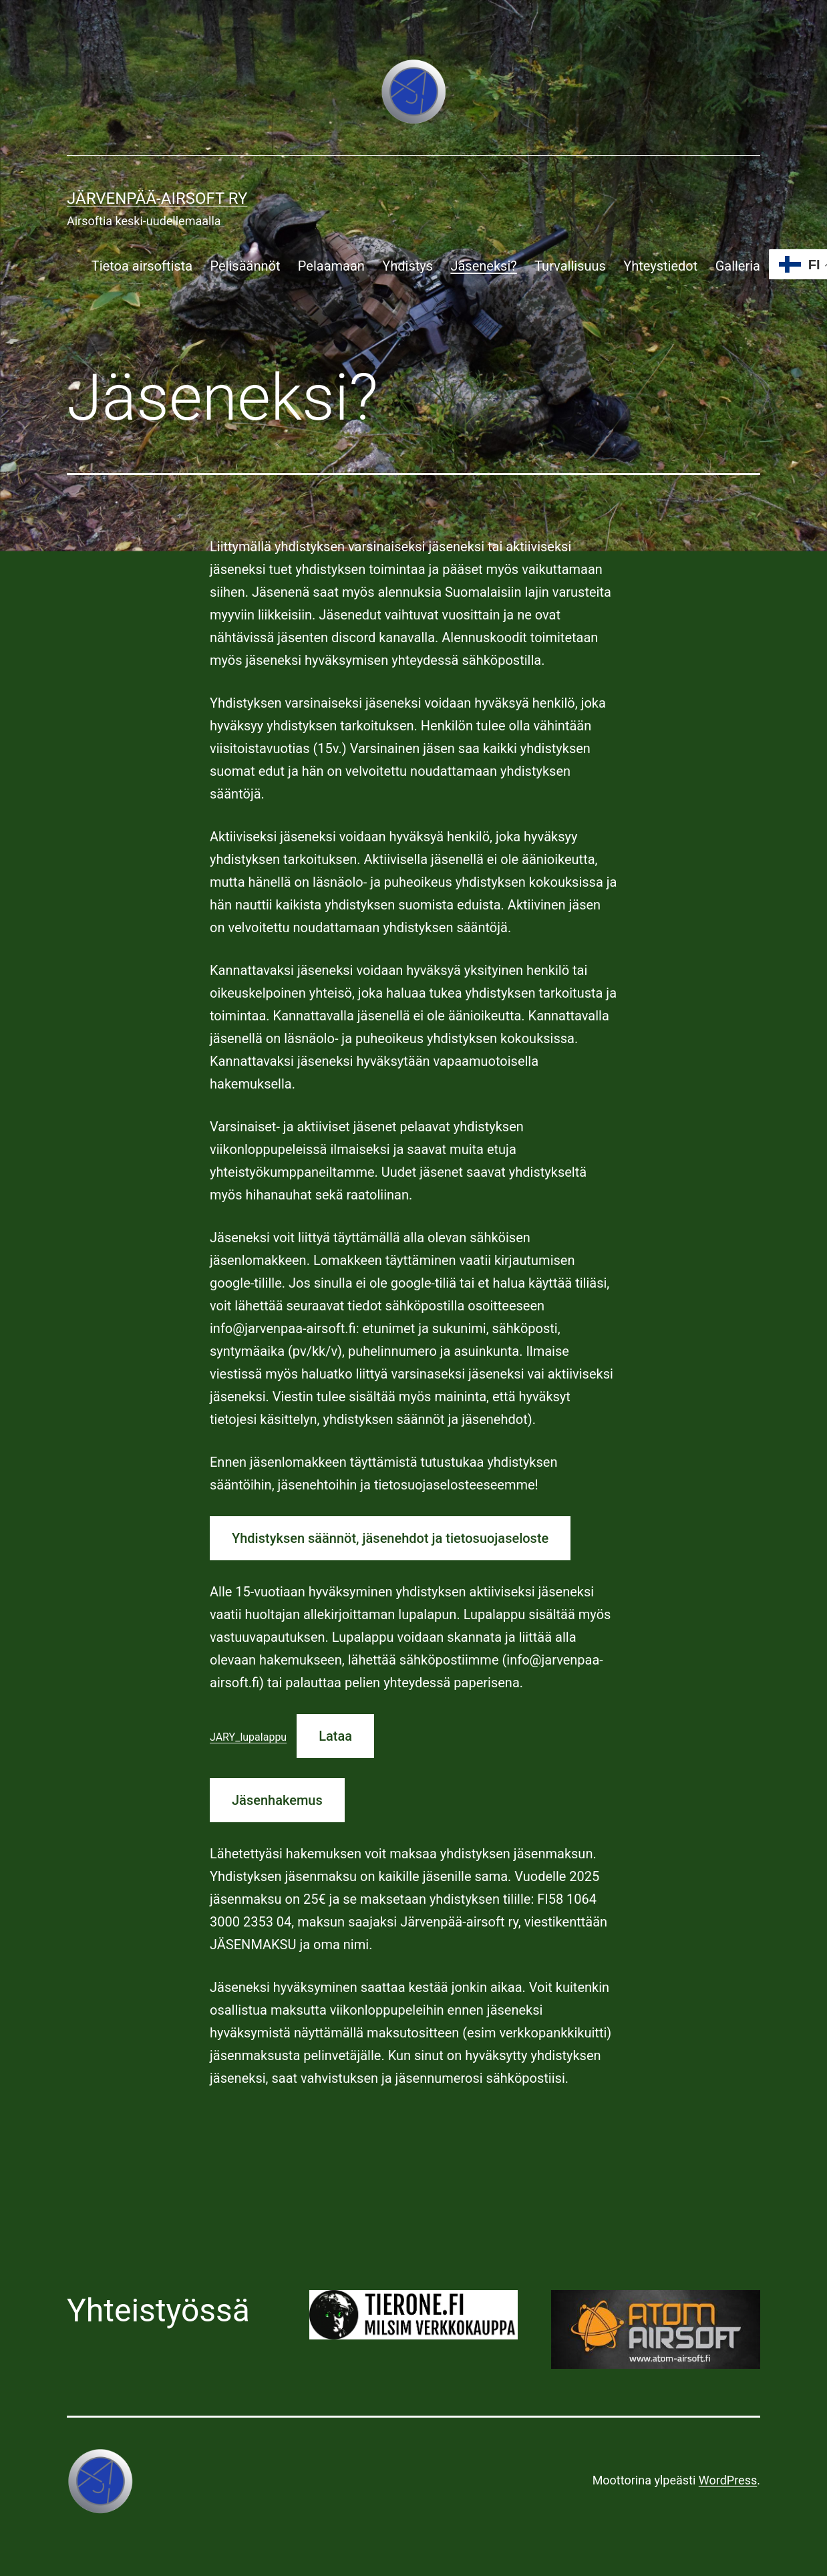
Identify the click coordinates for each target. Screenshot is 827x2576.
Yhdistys (407, 266)
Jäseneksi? (483, 266)
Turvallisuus (570, 266)
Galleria (737, 266)
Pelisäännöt (245, 266)
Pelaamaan (331, 266)
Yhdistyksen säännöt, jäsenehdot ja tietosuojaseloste (390, 1538)
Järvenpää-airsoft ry (157, 198)
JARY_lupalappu (248, 1737)
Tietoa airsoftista (142, 266)
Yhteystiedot (660, 266)
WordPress (728, 2480)
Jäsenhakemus (277, 1800)
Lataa (335, 1736)
